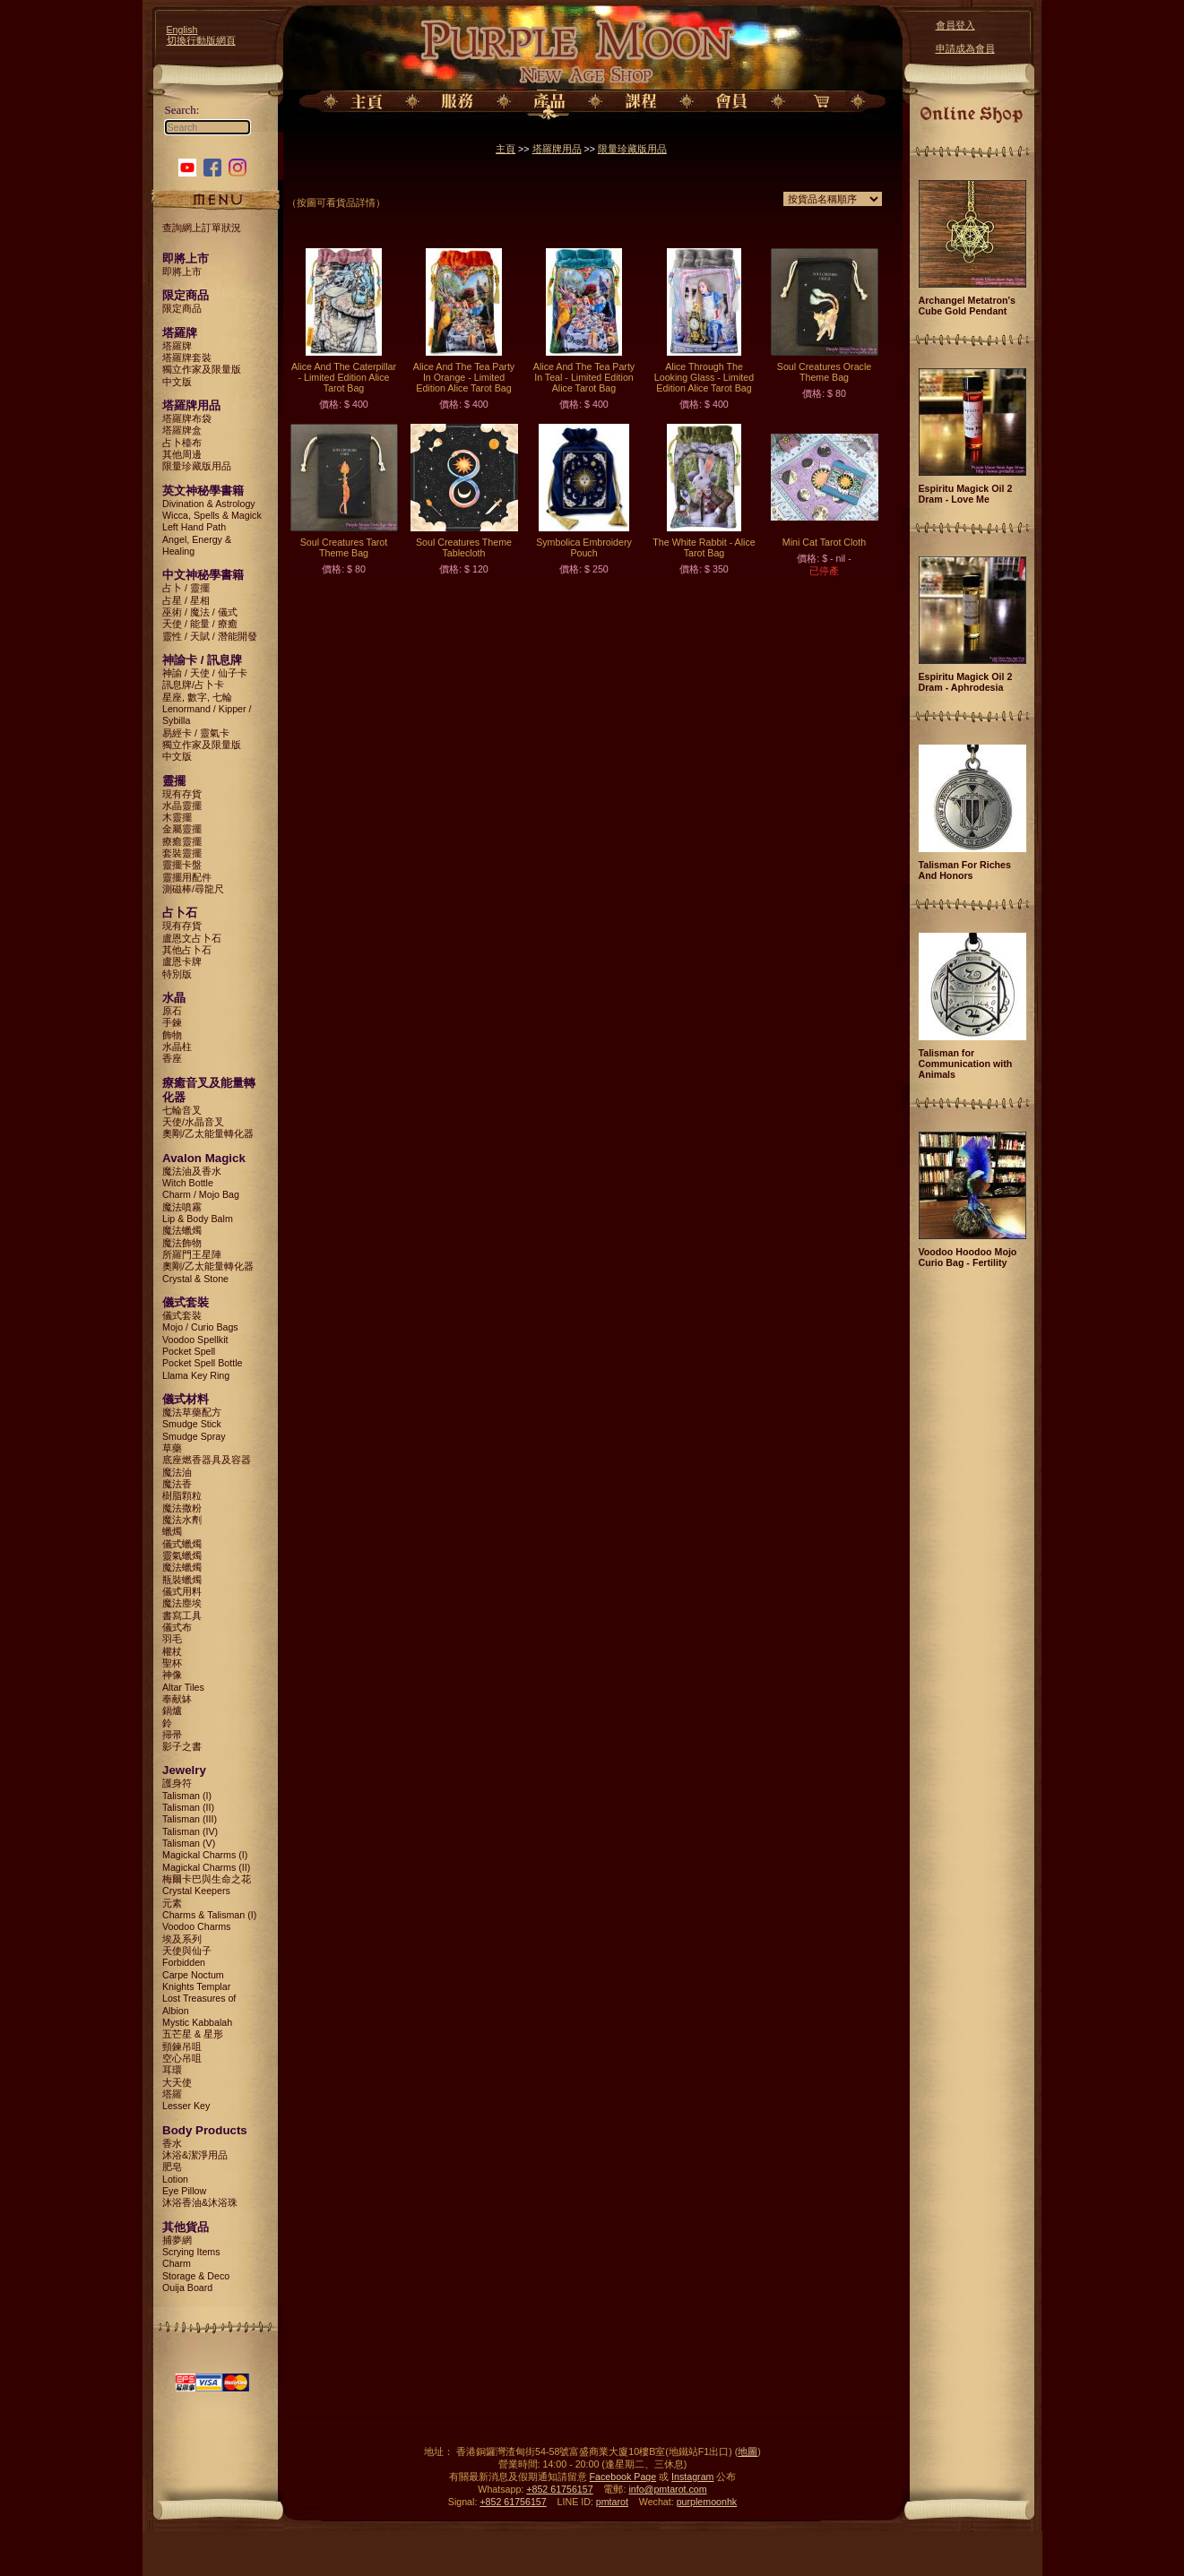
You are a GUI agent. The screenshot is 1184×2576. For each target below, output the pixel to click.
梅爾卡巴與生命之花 (206, 1879)
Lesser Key (186, 2105)
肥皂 (172, 2166)
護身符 (177, 1783)
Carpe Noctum (193, 1974)
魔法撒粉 (182, 1508)
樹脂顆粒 (182, 1495)
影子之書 (182, 1746)
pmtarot (612, 2501)
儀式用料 (182, 1591)
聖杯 (172, 1663)
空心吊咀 (182, 2058)
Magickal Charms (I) (204, 1854)
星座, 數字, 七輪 (197, 697)
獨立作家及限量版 (201, 369)
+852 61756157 (559, 2489)
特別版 (177, 974)
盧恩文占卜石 (191, 938)
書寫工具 (182, 1615)
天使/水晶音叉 (193, 1121)
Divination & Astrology (208, 503)
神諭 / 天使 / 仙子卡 (204, 673)
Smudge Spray (194, 1436)
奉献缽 (177, 1698)
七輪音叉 (182, 1110)
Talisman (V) (188, 1843)
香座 (172, 1058)
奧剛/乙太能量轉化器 (208, 1133)
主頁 (505, 148)
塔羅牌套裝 (187, 357)
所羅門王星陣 (191, 1254)
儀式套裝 (182, 1315)
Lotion (175, 2179)
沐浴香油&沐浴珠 (200, 2202)
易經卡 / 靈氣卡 (195, 733)
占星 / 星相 (186, 600)
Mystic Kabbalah (197, 2022)
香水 (172, 2143)
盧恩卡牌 (182, 961)
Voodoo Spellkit (195, 1339)
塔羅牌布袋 (187, 418)
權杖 (172, 1651)
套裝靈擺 (182, 853)
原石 (172, 1010)
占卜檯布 (182, 442)
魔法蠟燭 (182, 1230)
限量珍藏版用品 (196, 466)
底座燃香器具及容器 (206, 1459)
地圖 (747, 2451)
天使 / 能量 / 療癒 (200, 623)
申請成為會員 (965, 48)
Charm (176, 2263)
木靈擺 (177, 817)
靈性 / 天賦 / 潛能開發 (209, 636)
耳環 (172, 2069)
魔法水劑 (182, 1519)
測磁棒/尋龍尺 (193, 888)
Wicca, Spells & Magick (212, 515)
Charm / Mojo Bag (200, 1194)
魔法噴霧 (182, 1207)
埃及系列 (182, 1939)
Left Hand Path (194, 526)
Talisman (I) (187, 1795)
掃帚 (172, 1734)
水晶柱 (177, 1046)
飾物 (172, 1035)
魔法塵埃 (182, 1603)
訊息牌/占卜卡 (193, 684)
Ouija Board (187, 2287)
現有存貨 (182, 793)
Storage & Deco (195, 2275)
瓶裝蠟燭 (182, 1579)
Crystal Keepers (196, 1890)
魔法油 (177, 1472)
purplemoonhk (707, 2501)
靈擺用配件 (187, 877)
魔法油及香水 (191, 1171)
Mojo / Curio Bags (200, 1327)
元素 (172, 1903)
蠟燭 (172, 1531)
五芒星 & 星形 (192, 2034)
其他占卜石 (187, 949)
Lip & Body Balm (197, 1218)
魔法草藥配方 (191, 1412)
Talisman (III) (189, 1819)
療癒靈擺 (182, 841)
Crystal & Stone (195, 1278)
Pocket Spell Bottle (202, 1362)
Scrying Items (191, 2251)
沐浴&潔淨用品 (195, 2155)
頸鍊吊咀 (182, 2046)
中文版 (177, 381)
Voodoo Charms (196, 1926)
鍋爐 (172, 1710)
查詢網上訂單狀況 (201, 227)
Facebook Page (623, 2476)
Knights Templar (196, 1986)
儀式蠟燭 (182, 1543)
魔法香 (177, 1483)
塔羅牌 (177, 345)
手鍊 (172, 1022)
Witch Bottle (187, 1182)
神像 (172, 1674)
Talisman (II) (188, 1807)
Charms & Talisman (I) (209, 1914)
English (182, 29)
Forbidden (183, 1962)
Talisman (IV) (190, 1831)
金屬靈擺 (182, 828)
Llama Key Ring (195, 1375)
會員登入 (955, 25)
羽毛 (172, 1638)
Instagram (692, 2476)
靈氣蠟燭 (182, 1555)
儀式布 (177, 1627)
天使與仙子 (187, 1950)
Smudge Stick (191, 1423)
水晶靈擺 (182, 805)
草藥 (172, 1448)
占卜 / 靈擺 (186, 587)
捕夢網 (177, 2240)
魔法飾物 (182, 1242)
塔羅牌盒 (182, 430)
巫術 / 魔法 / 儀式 (200, 612)
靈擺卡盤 (182, 864)
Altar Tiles (183, 1687)
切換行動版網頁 (201, 40)
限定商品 (182, 308)
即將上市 (182, 271)
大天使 (177, 2082)
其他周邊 (182, 454)
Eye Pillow (184, 2190)
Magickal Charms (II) (206, 1867)
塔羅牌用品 (557, 148)
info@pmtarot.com (667, 2489)
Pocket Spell (188, 1351)
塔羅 (172, 2094)
